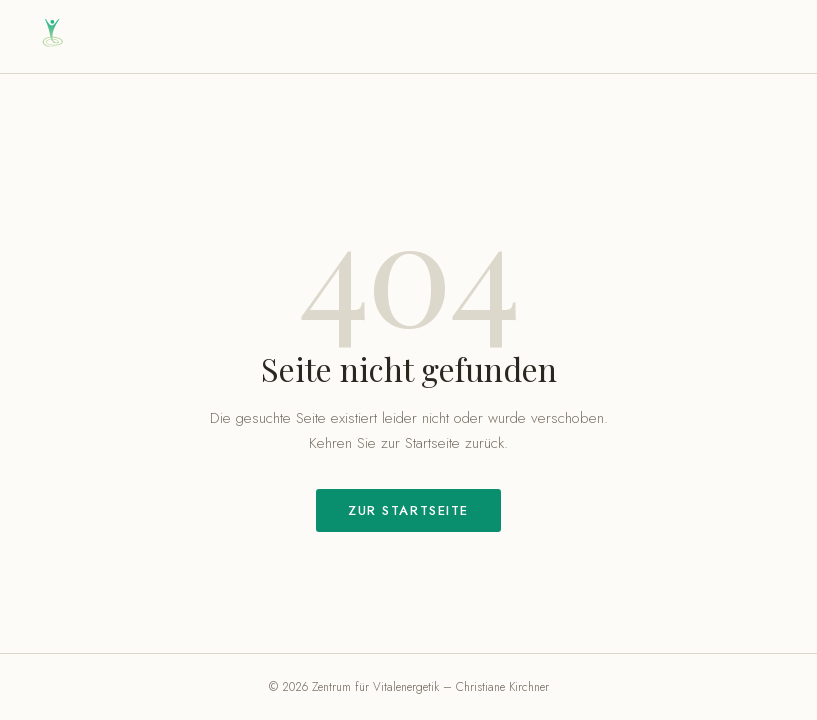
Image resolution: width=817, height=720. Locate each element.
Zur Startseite (408, 510)
